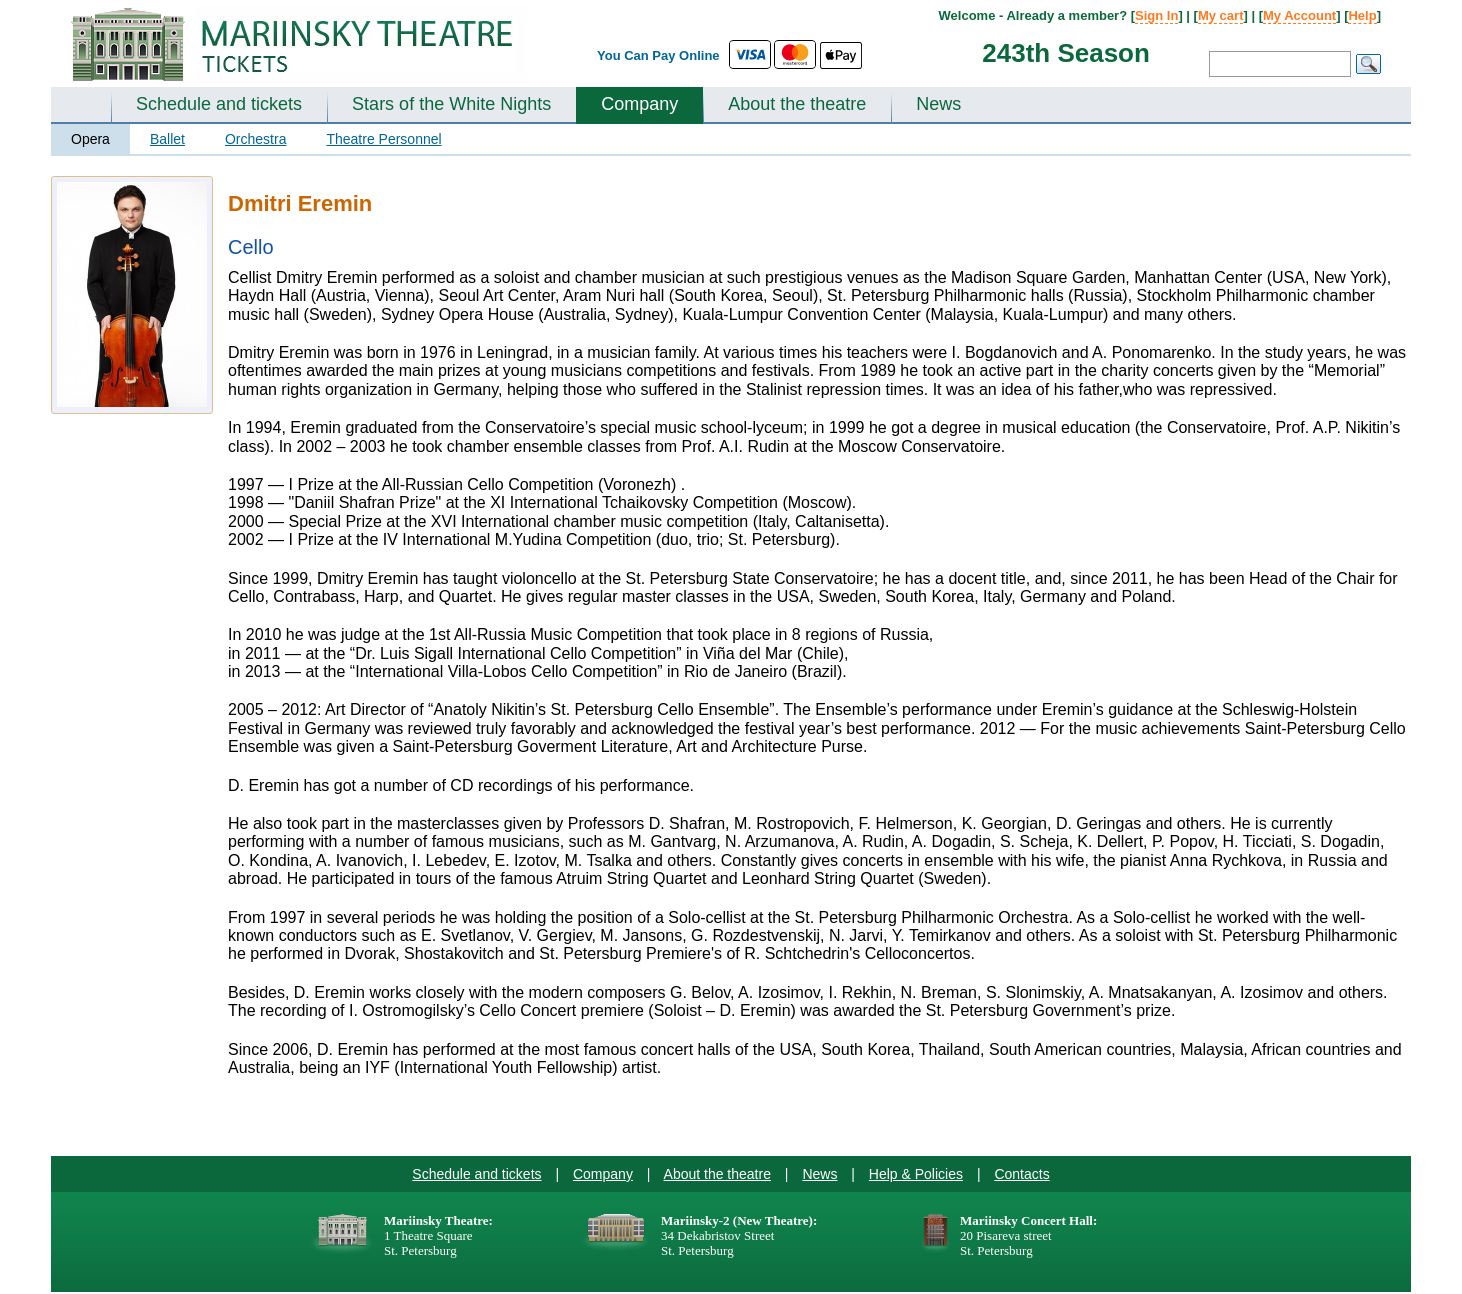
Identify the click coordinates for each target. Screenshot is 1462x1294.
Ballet (167, 139)
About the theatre (797, 104)
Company (639, 104)
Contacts (1021, 1174)
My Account (1299, 15)
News (938, 104)
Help (1362, 15)
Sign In (1156, 15)
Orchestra (255, 139)
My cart (1221, 15)
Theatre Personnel (383, 139)
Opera (90, 139)
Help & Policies (916, 1174)
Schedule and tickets (219, 104)
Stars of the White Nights (451, 104)
